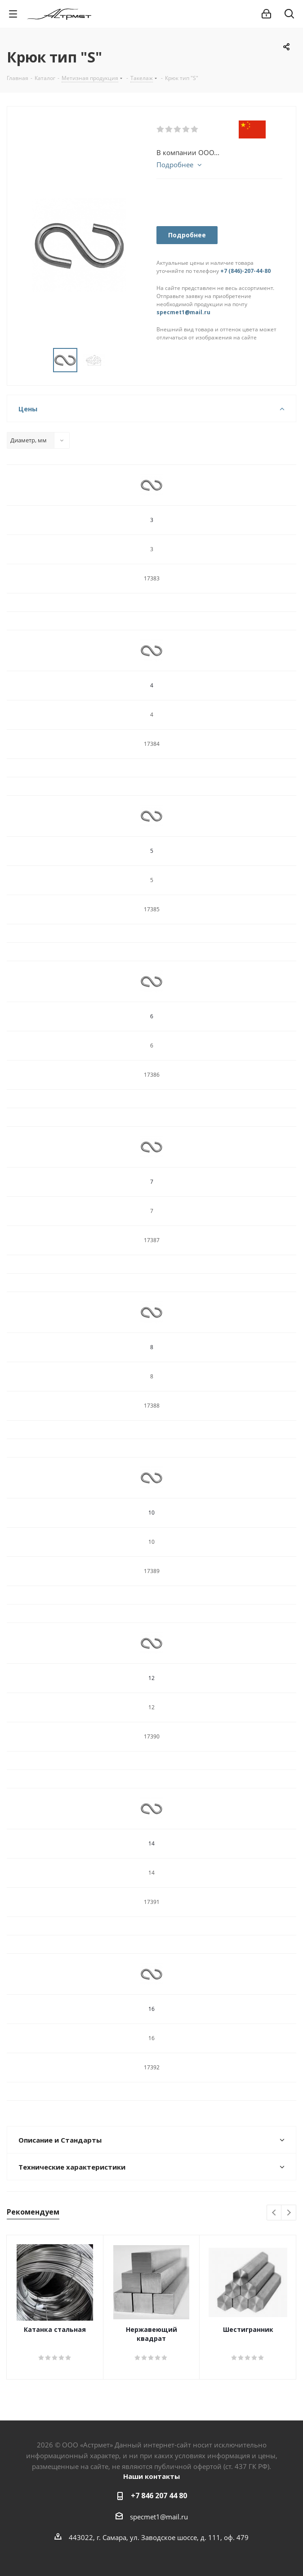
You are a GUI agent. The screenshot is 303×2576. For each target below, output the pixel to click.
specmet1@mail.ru (183, 312)
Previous (274, 2213)
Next (288, 2213)
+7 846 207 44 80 (159, 2495)
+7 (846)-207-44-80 (245, 271)
